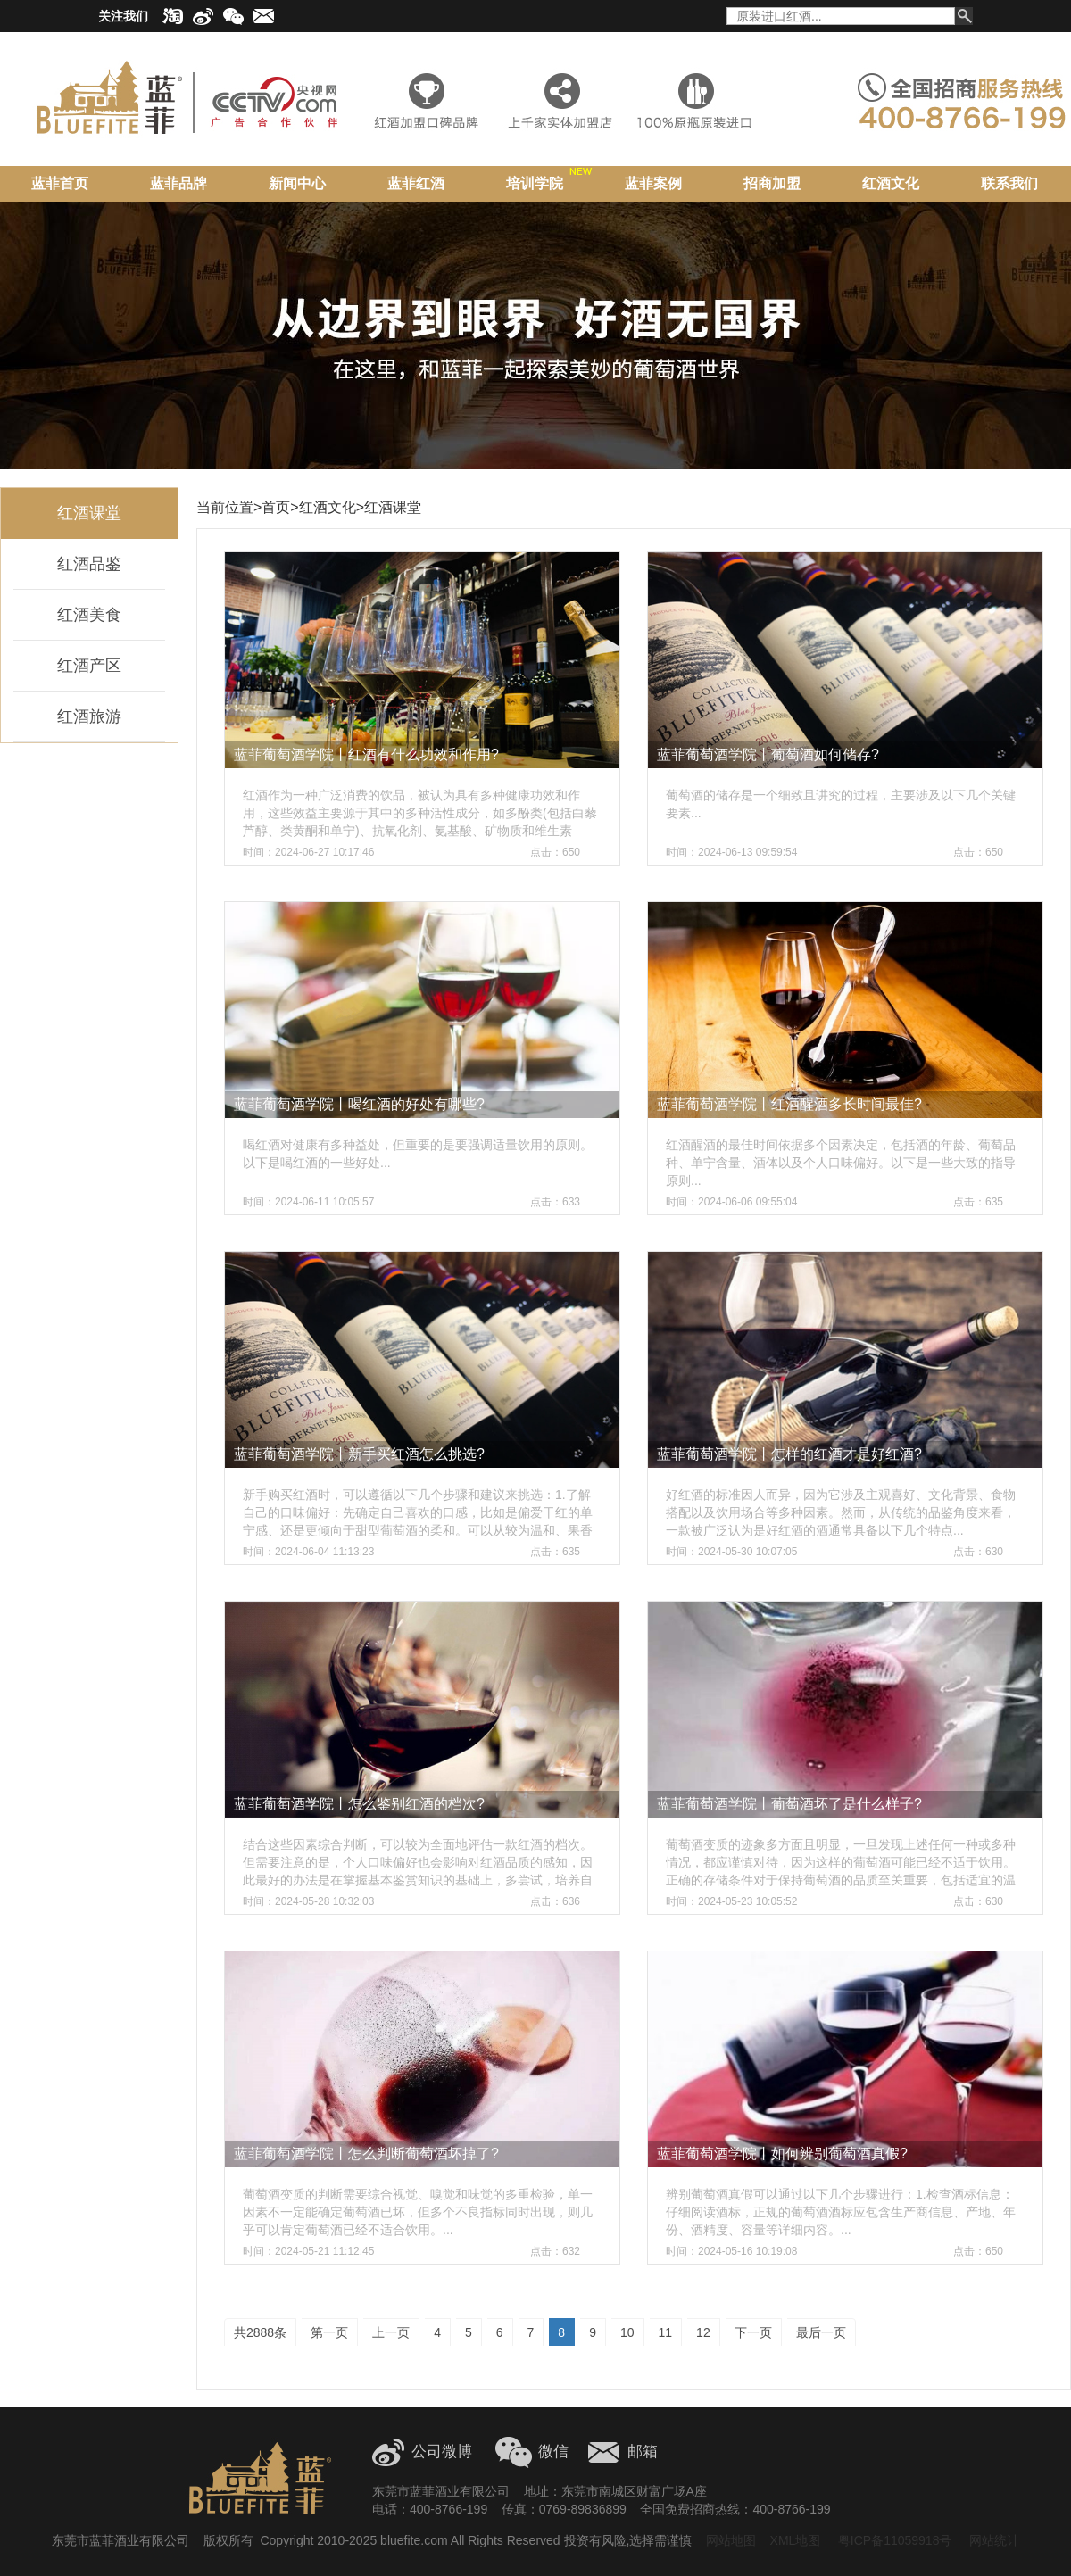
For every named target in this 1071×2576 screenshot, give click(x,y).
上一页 (391, 2332)
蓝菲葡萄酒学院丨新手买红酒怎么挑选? (359, 1454)
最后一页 (821, 2332)
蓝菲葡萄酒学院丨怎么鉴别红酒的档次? (359, 1803)
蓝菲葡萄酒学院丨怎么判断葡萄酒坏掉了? (366, 2153)
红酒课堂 (89, 513)
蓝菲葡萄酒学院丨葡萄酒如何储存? (768, 754)
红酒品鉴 (89, 564)
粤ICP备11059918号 (893, 2540)
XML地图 (795, 2540)
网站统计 (994, 2540)
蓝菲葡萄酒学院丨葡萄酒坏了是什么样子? (789, 1803)
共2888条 (260, 2332)
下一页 (753, 2332)
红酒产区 (89, 666)
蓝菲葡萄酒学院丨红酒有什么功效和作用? (366, 754)
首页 (276, 507)
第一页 (329, 2332)
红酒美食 (89, 615)
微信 (553, 2451)
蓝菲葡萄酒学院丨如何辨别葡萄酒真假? (782, 2153)
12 (703, 2332)
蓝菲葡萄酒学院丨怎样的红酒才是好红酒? (789, 1454)
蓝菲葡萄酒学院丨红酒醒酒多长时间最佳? (789, 1104)
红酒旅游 (89, 716)
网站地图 (731, 2540)
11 (666, 2332)
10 (627, 2332)
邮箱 (642, 2451)
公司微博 (441, 2451)
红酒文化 (327, 507)
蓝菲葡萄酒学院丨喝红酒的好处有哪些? (359, 1104)
